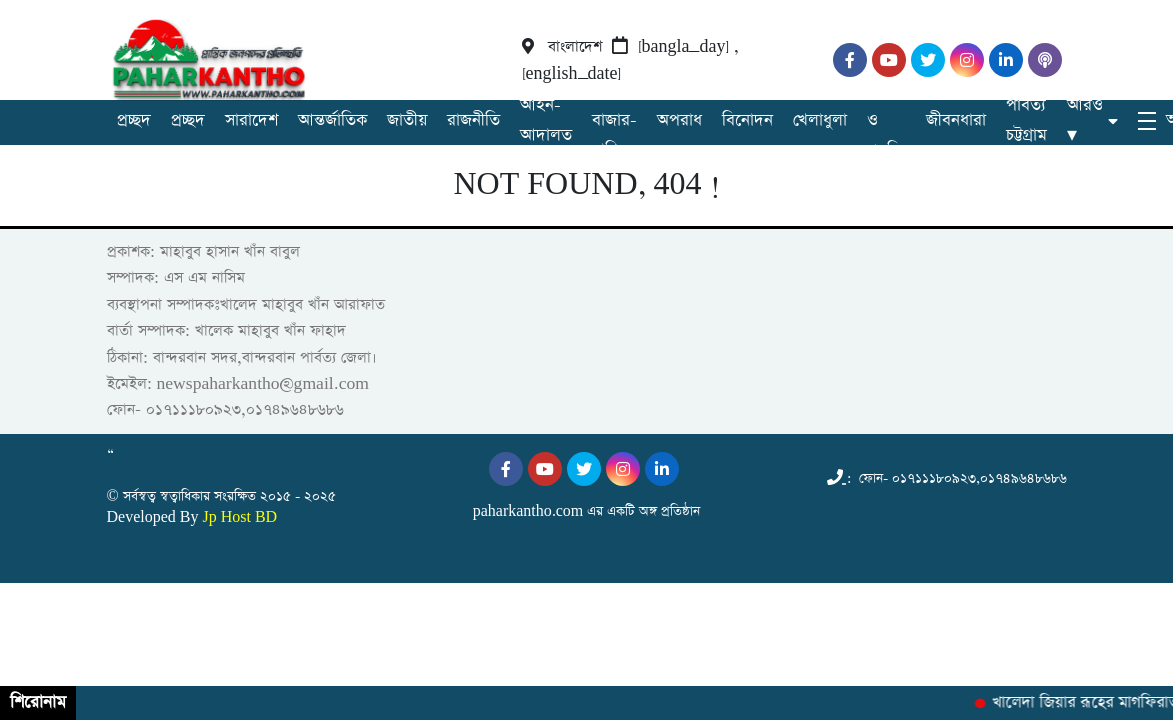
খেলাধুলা (820, 120)
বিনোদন (747, 120)
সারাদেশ (251, 120)
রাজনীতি (473, 120)
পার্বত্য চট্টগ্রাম (1026, 120)
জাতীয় (407, 120)
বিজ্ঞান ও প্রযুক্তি (886, 120)
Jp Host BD (239, 517)
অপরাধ (679, 120)
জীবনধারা (956, 120)
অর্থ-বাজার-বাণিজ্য (614, 120)
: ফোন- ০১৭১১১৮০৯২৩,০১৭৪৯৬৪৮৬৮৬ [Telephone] (947, 478)
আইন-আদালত (546, 120)
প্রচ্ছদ (134, 120)
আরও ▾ (1085, 120)
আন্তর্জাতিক (332, 120)
